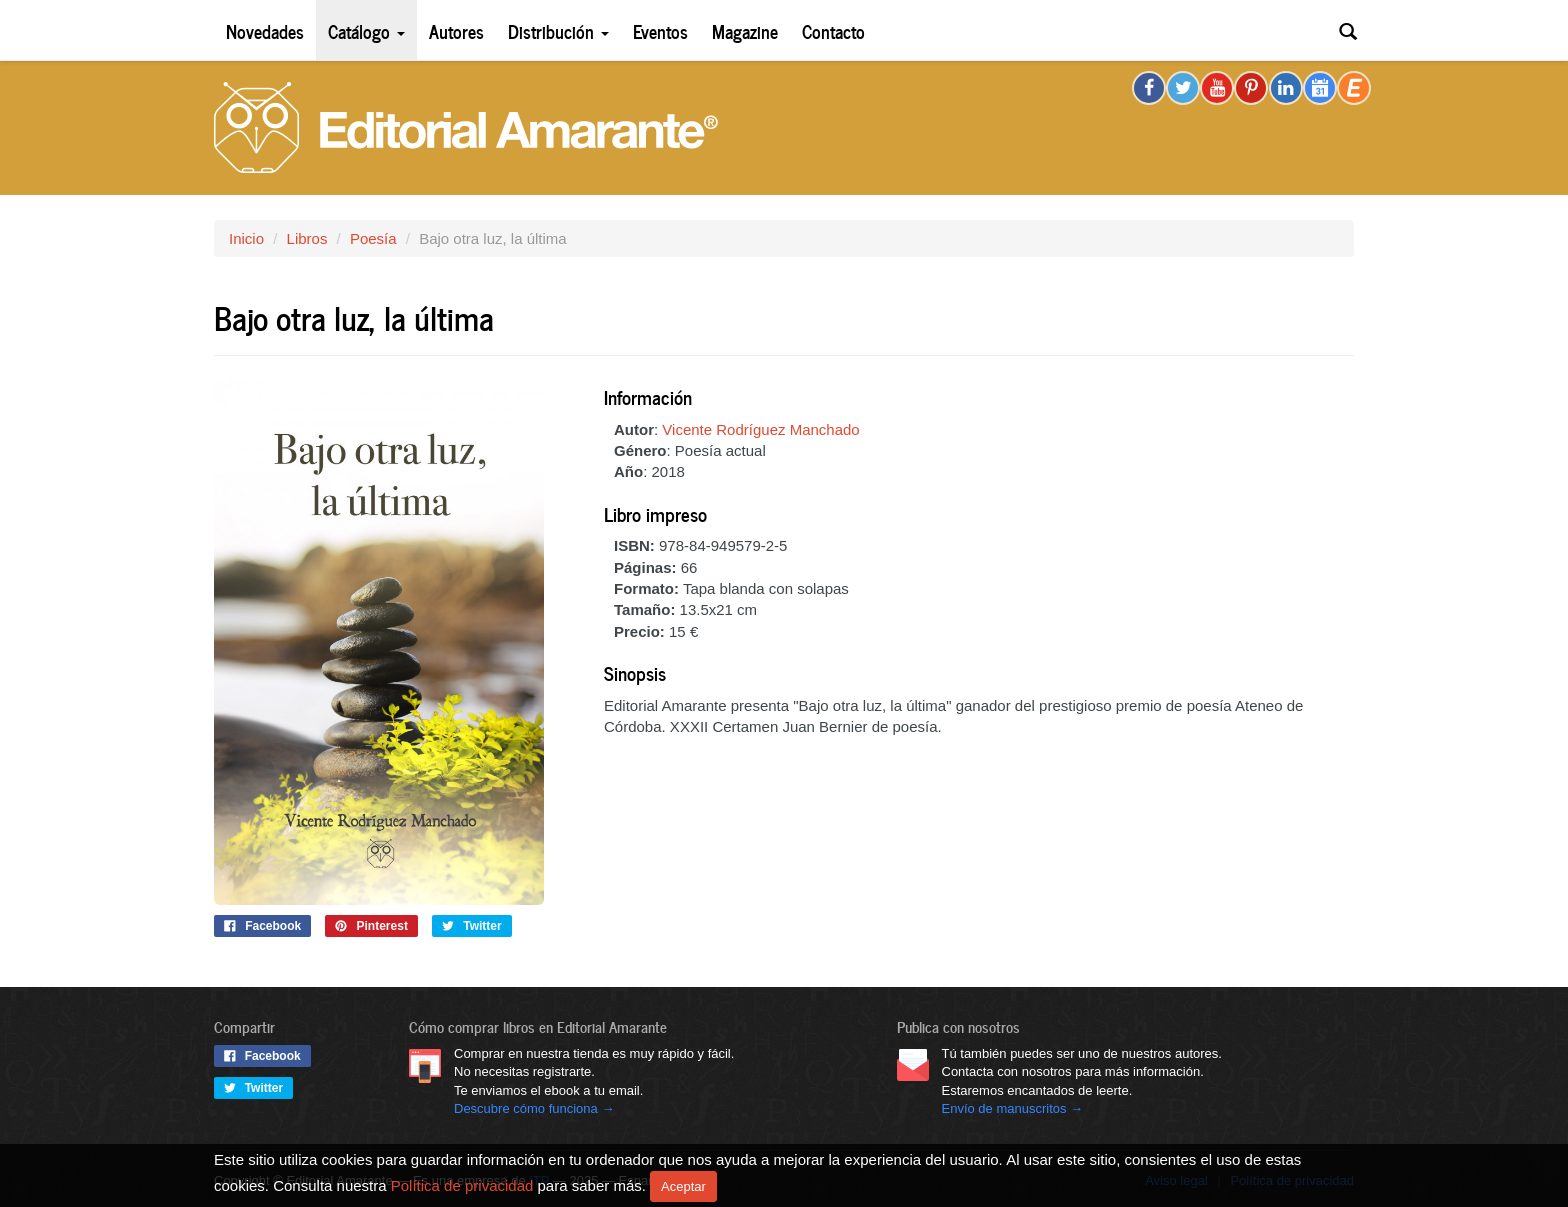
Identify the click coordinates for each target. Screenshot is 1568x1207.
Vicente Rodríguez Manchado (760, 429)
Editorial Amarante (466, 127)
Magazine (745, 30)
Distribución (558, 30)
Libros (307, 238)
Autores (456, 30)
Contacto (833, 30)
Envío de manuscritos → (1013, 1108)
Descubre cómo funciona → (534, 1108)
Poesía (373, 238)
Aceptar (683, 1186)
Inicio (246, 238)
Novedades (265, 30)
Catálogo (366, 30)
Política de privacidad (462, 1184)
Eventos (660, 30)
